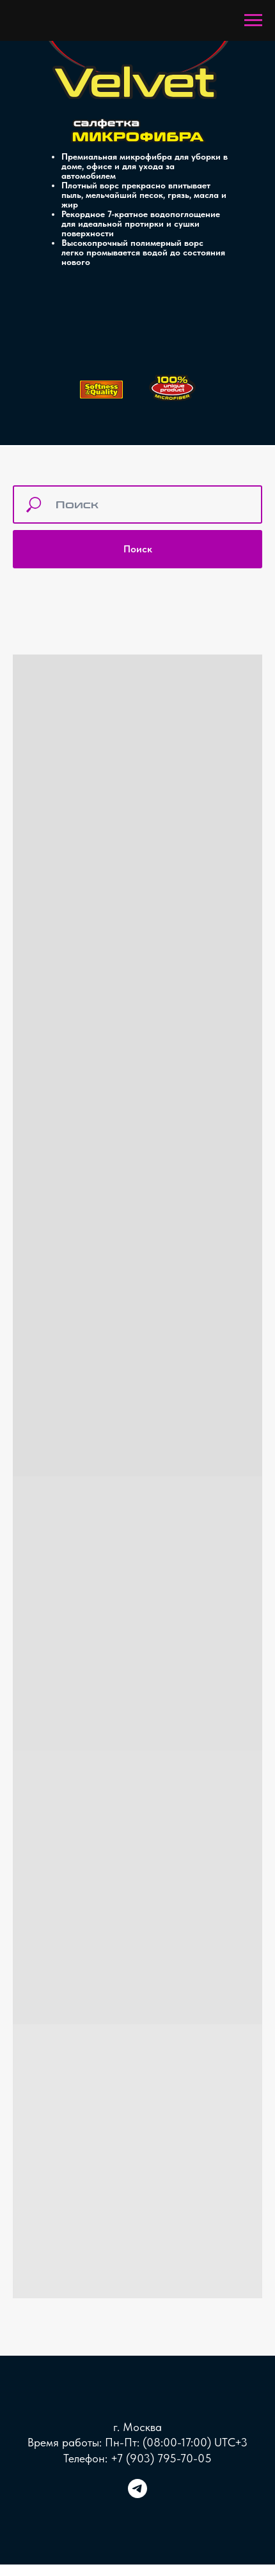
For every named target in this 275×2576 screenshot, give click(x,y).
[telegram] (137, 2494)
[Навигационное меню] (253, 20)
